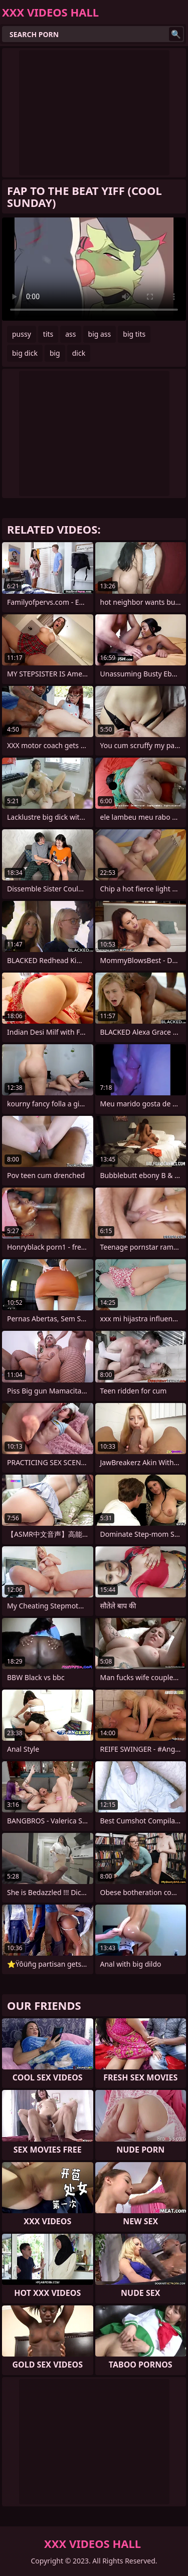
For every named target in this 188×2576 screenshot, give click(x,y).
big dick (25, 353)
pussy (21, 334)
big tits (134, 334)
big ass (99, 334)
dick (78, 353)
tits (48, 334)
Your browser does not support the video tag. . (94, 269)
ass (70, 334)
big (55, 353)
